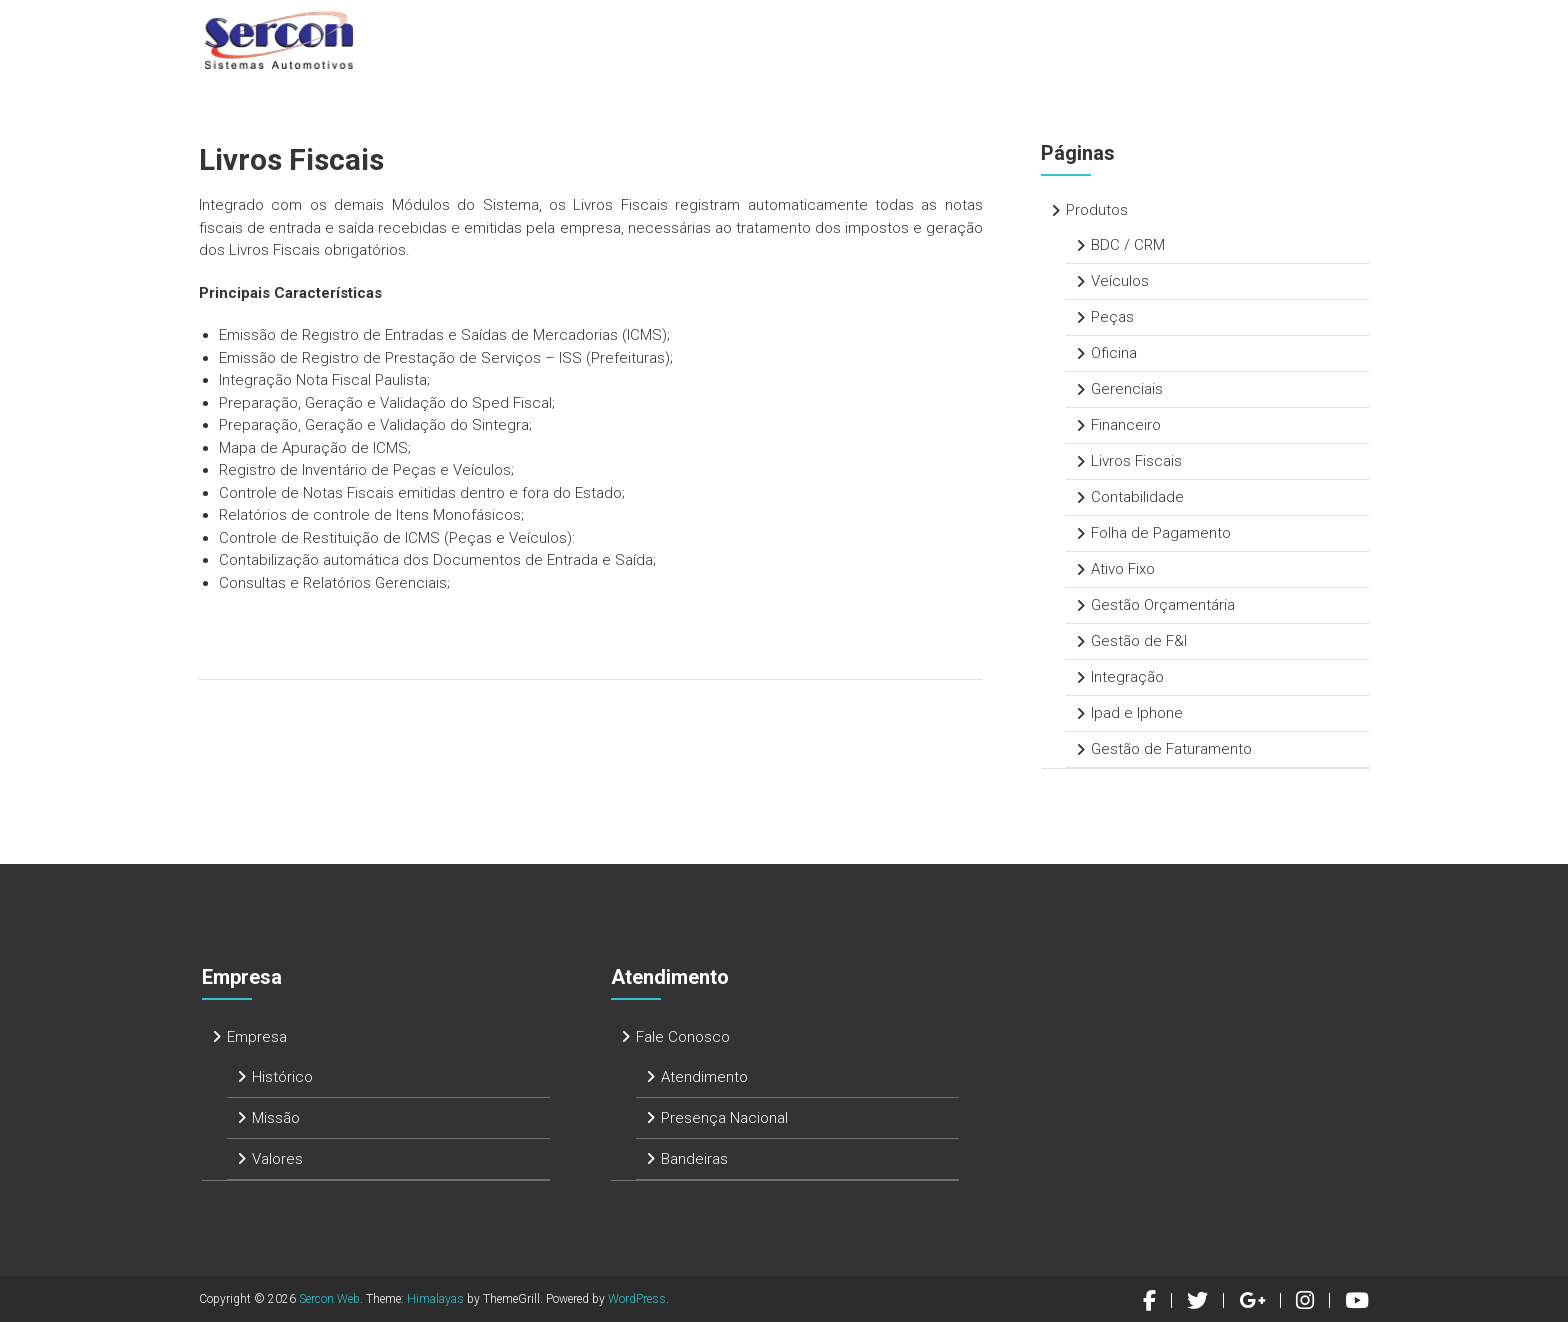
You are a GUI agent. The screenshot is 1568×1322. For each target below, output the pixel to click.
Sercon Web (329, 1299)
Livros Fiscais (1136, 461)
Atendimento (1112, 39)
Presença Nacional (724, 1118)
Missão (276, 1118)
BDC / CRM (1128, 245)
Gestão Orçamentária (1163, 605)
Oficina (1114, 353)
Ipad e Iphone (1137, 713)
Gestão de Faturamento (1171, 749)
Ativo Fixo (1123, 569)
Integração (1127, 677)
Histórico (282, 1077)
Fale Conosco (1249, 39)
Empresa (780, 39)
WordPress (637, 1299)
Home (693, 39)
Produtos (886, 39)
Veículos (1120, 281)
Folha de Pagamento (1161, 533)
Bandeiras (694, 1159)
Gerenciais (1127, 389)
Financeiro (1126, 425)
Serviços (994, 39)
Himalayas (435, 1299)
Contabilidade (1137, 497)
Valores (277, 1159)
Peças (1112, 317)
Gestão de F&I (1139, 641)
